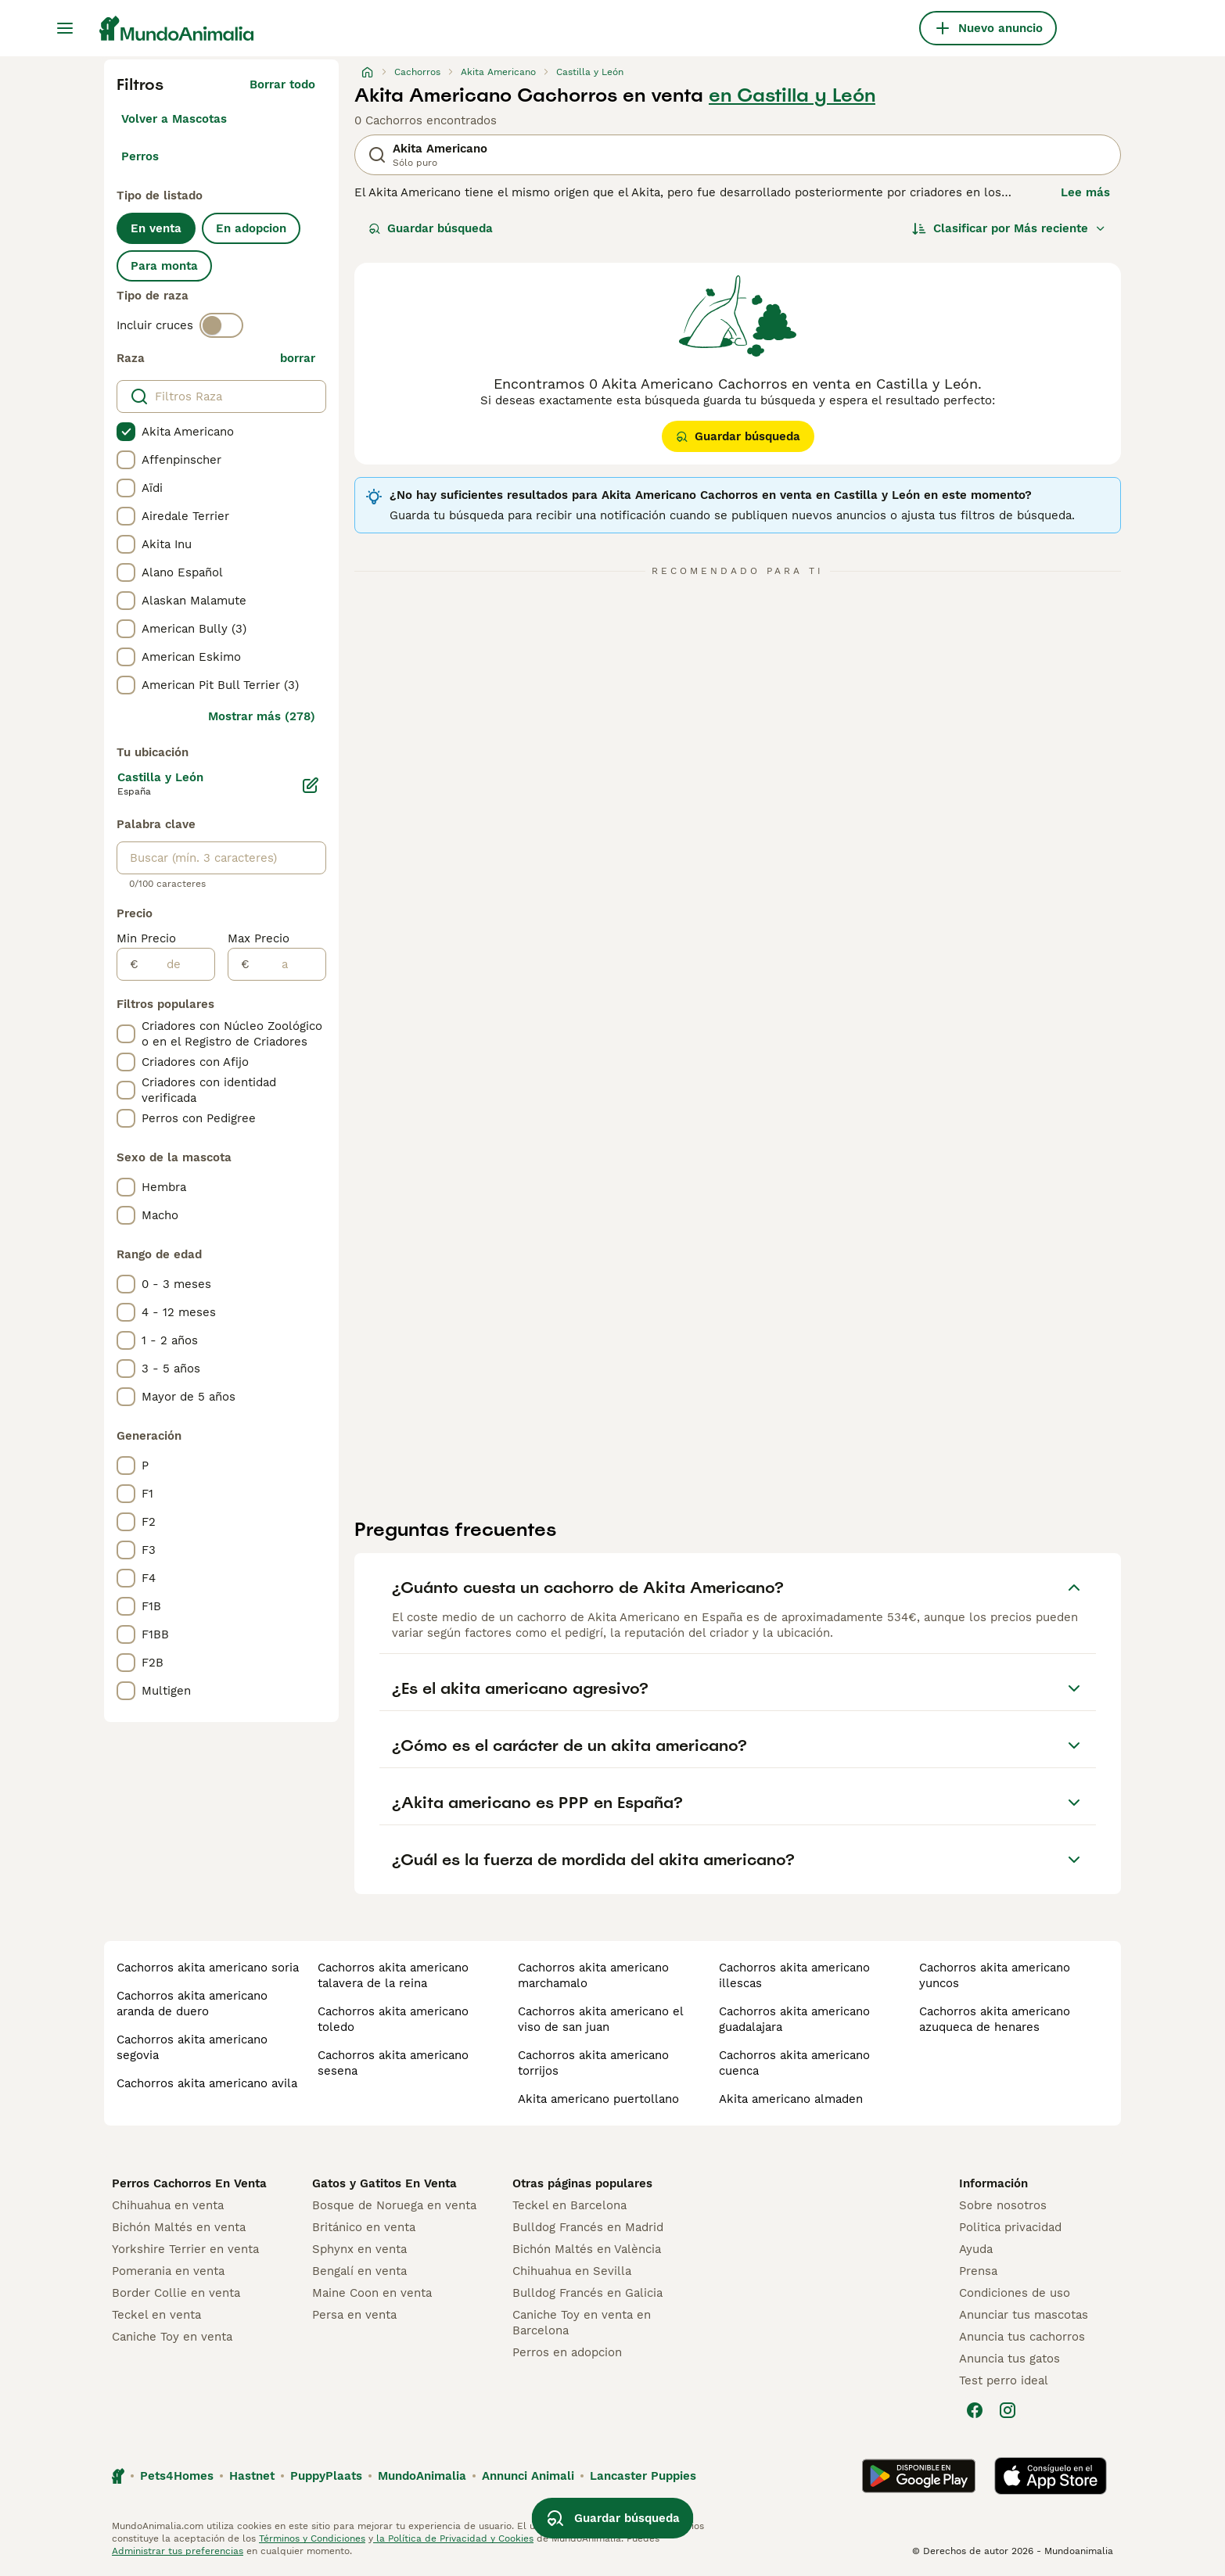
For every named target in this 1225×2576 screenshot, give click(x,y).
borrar (297, 358)
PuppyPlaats (326, 2476)
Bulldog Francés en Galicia (587, 2293)
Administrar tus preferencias (177, 2551)
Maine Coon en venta (372, 2293)
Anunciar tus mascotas (1023, 2315)
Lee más (1085, 192)
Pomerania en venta (168, 2271)
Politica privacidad (1010, 2227)
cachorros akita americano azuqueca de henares (994, 2019)
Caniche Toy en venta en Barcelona (581, 2322)
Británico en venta (363, 2227)
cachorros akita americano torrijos (593, 2063)
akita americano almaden (791, 2099)
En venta (156, 228)
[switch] (221, 325)
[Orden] (1009, 228)
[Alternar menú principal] (65, 28)
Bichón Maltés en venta (179, 2227)
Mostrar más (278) (261, 716)
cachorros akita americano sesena (393, 2063)
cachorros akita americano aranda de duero (192, 2003)
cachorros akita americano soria (208, 1968)
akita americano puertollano (598, 2099)
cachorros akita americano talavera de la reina (393, 1975)
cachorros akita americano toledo (393, 2019)
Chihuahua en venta (168, 2205)
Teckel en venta (156, 2315)
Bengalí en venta (359, 2271)
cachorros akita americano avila (207, 2083)
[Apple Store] (1050, 2476)
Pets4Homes (177, 2476)
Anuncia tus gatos (1009, 2359)
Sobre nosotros (1003, 2205)
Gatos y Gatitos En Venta (384, 2183)
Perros (140, 156)
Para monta (164, 266)
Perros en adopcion (567, 2352)
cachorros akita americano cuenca (794, 2063)
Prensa (978, 2271)
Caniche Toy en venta (172, 2337)
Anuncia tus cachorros (1022, 2337)
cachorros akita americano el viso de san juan (600, 2019)
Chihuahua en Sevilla (571, 2271)
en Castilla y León (792, 95)
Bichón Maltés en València (586, 2249)
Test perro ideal (1003, 2380)
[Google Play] (918, 2476)
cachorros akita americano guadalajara (794, 2019)
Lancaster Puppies (643, 2476)
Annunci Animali (528, 2476)
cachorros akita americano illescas (794, 1975)
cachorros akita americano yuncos (994, 1975)
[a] (287, 964)
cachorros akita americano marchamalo (593, 1975)
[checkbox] (126, 431)
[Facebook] (974, 2410)
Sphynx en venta (359, 2249)
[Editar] (310, 785)
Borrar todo (282, 84)
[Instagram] (1007, 2410)
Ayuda (976, 2249)
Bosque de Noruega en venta (394, 2205)
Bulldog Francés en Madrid (587, 2227)
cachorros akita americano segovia (192, 2047)
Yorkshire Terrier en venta (185, 2249)
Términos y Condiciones (312, 2538)
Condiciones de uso (1014, 2293)
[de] (176, 964)
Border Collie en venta (176, 2293)
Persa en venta (354, 2315)
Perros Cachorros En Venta (189, 2183)
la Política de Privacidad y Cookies (453, 2538)
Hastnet (252, 2476)
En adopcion (251, 228)
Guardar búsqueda (430, 228)
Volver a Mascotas (174, 119)
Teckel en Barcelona (569, 2205)
